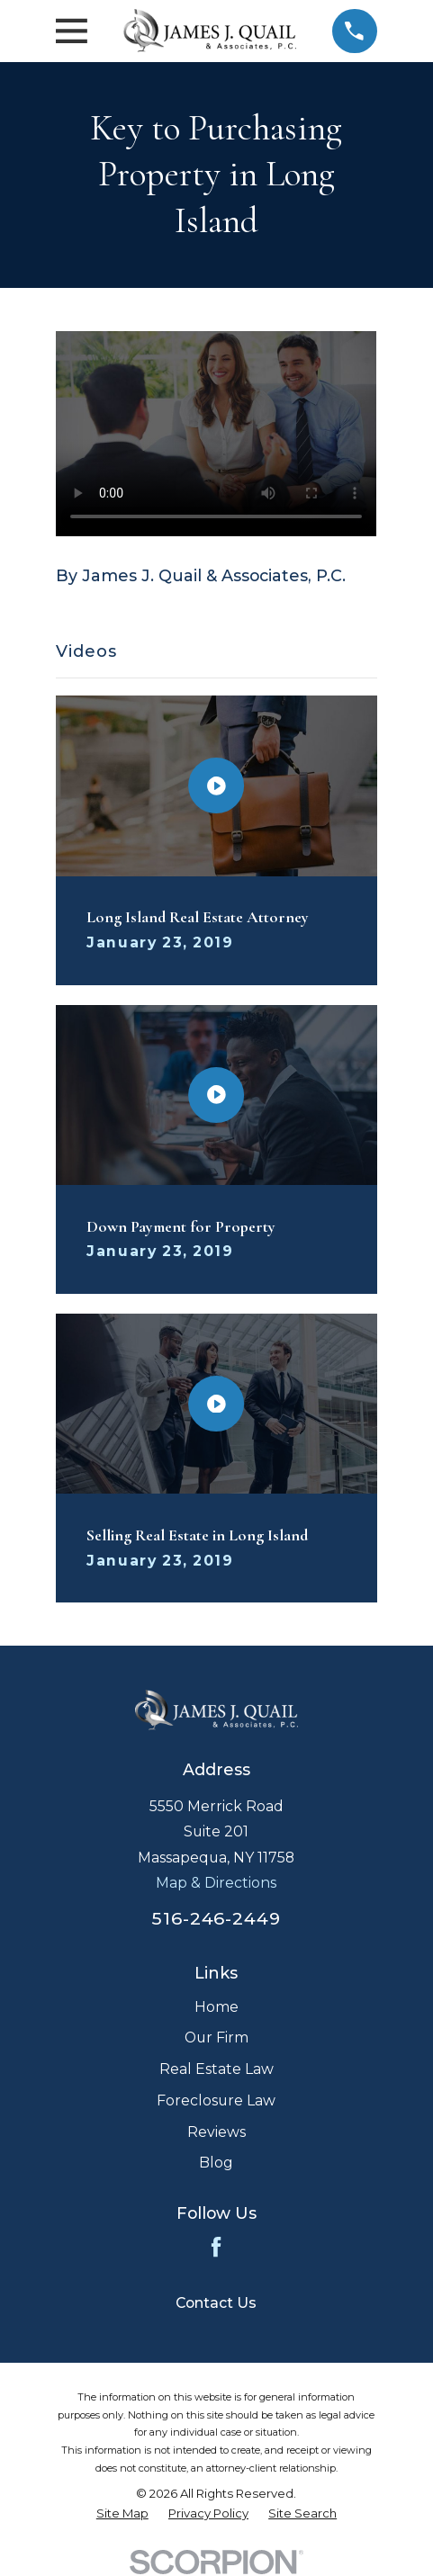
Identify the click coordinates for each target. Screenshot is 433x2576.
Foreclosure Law (216, 2100)
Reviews (216, 2132)
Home (216, 2006)
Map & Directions (216, 1882)
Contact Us (216, 2302)
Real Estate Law (216, 2069)
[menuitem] (122, 2513)
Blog (216, 2162)
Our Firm (216, 2037)
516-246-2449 (217, 1918)
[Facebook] (216, 2247)
